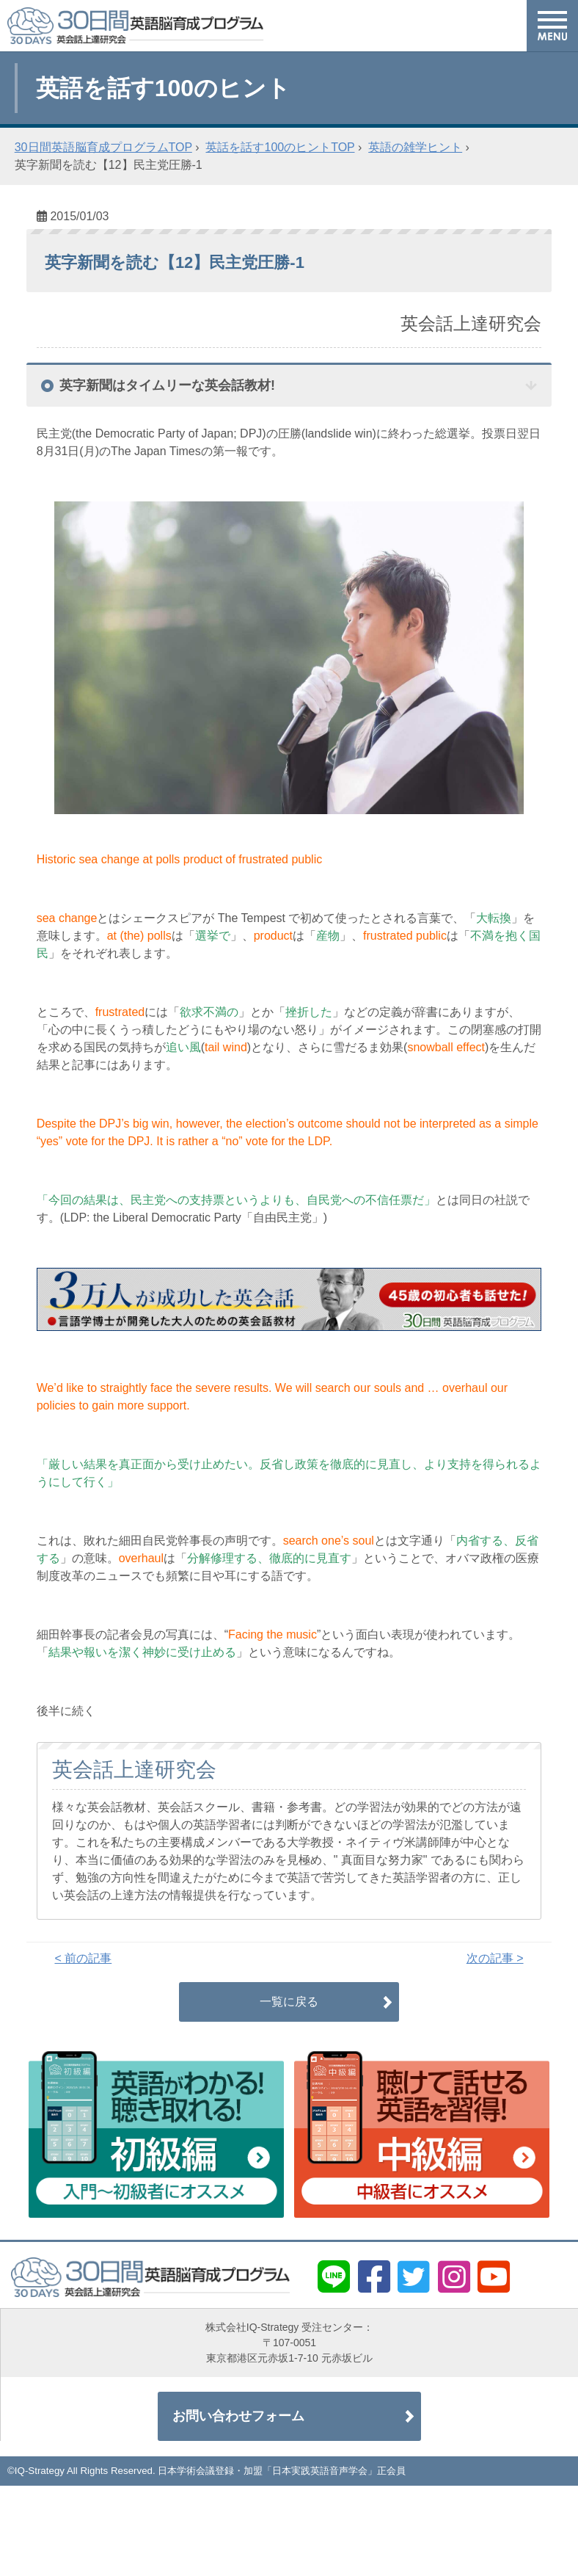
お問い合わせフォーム (238, 2416)
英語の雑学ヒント (415, 147)
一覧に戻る (289, 2001)
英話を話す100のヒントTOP (279, 147)
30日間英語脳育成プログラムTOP (103, 147)
